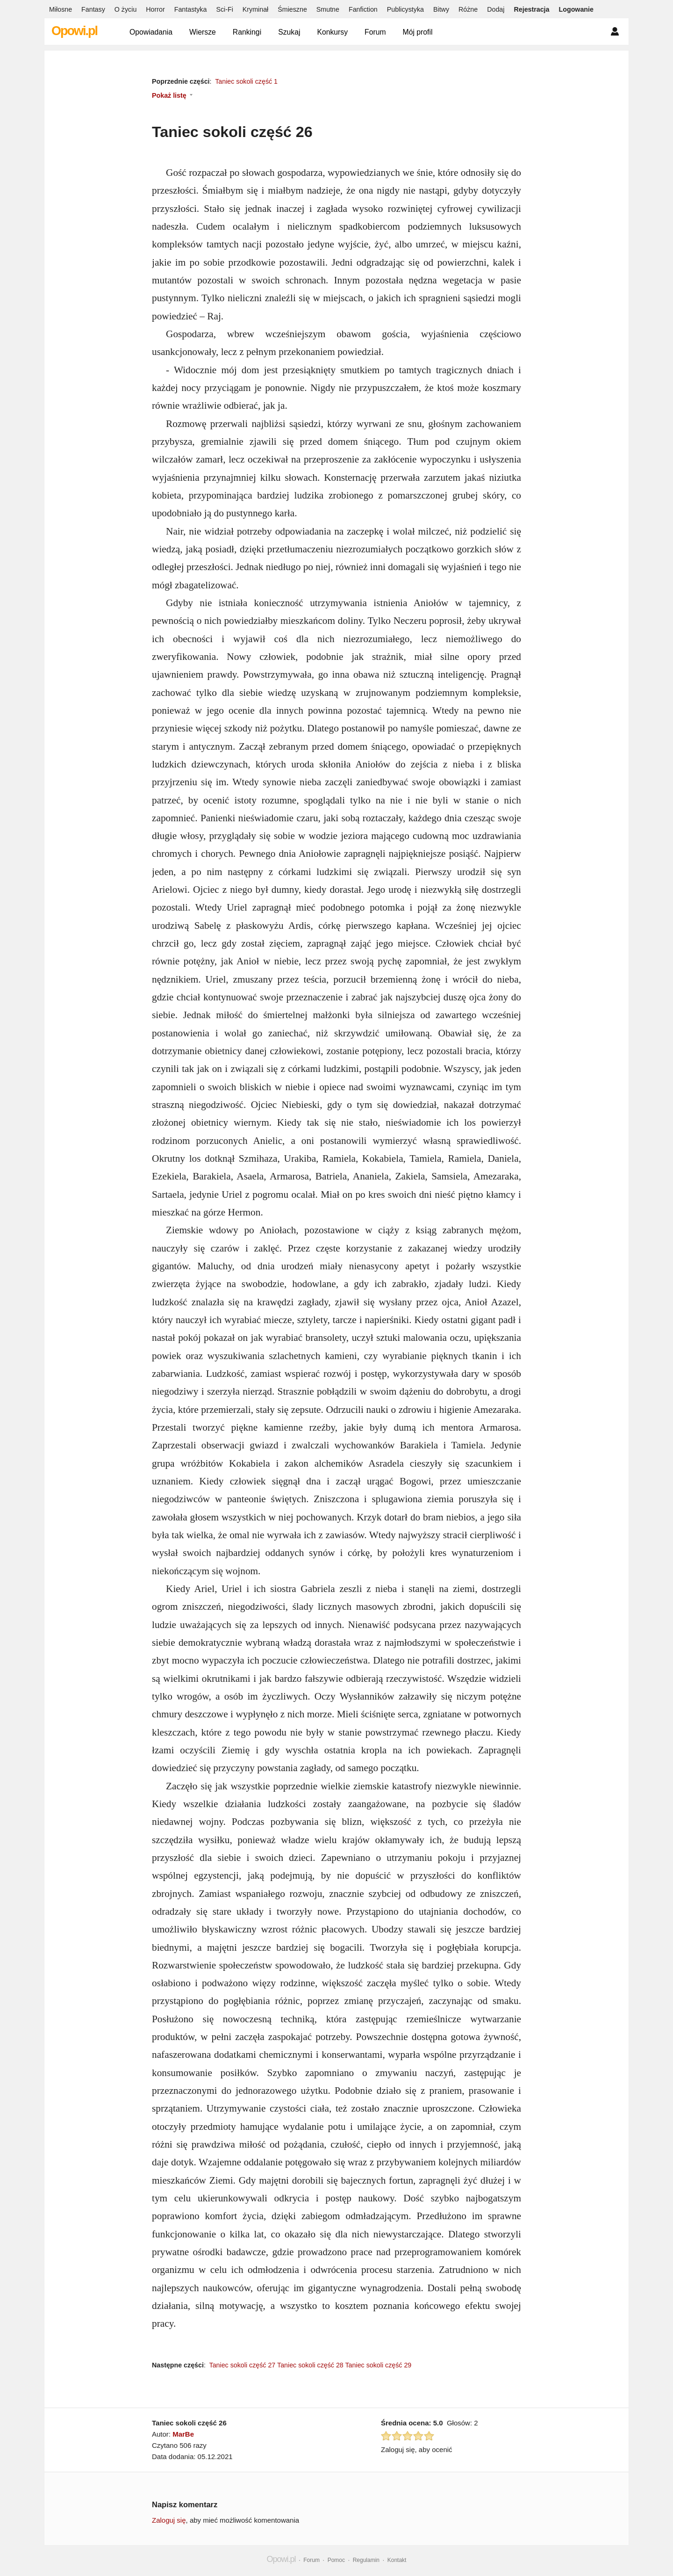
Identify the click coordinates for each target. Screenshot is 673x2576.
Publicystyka (405, 9)
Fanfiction (363, 9)
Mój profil (418, 32)
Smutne (327, 9)
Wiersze (202, 32)
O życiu (126, 9)
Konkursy (332, 32)
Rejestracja (531, 9)
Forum (375, 32)
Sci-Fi (224, 9)
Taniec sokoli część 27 (242, 2365)
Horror (155, 9)
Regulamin (366, 2560)
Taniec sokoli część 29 (378, 2365)
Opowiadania (150, 32)
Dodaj (495, 9)
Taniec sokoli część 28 (310, 2365)
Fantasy (93, 9)
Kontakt (397, 2560)
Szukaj (289, 32)
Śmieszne (292, 9)
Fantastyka (190, 9)
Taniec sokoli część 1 (246, 81)
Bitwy (441, 9)
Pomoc (336, 2560)
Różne (468, 9)
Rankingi (247, 32)
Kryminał (255, 9)
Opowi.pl (74, 31)
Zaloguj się (169, 2520)
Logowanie (576, 9)
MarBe (183, 2434)
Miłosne (60, 9)
